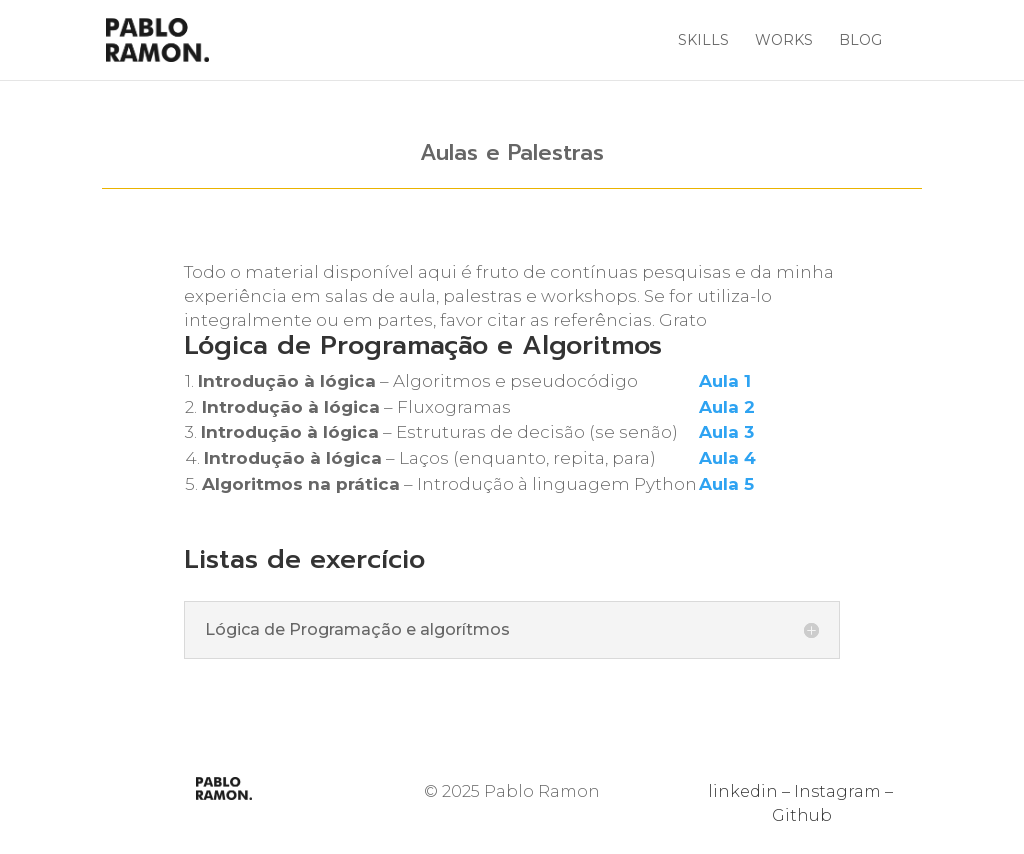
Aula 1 (725, 381)
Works (784, 41)
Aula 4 (727, 458)
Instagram (837, 791)
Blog (860, 41)
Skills (703, 41)
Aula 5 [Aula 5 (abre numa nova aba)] (726, 484)
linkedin (743, 791)
